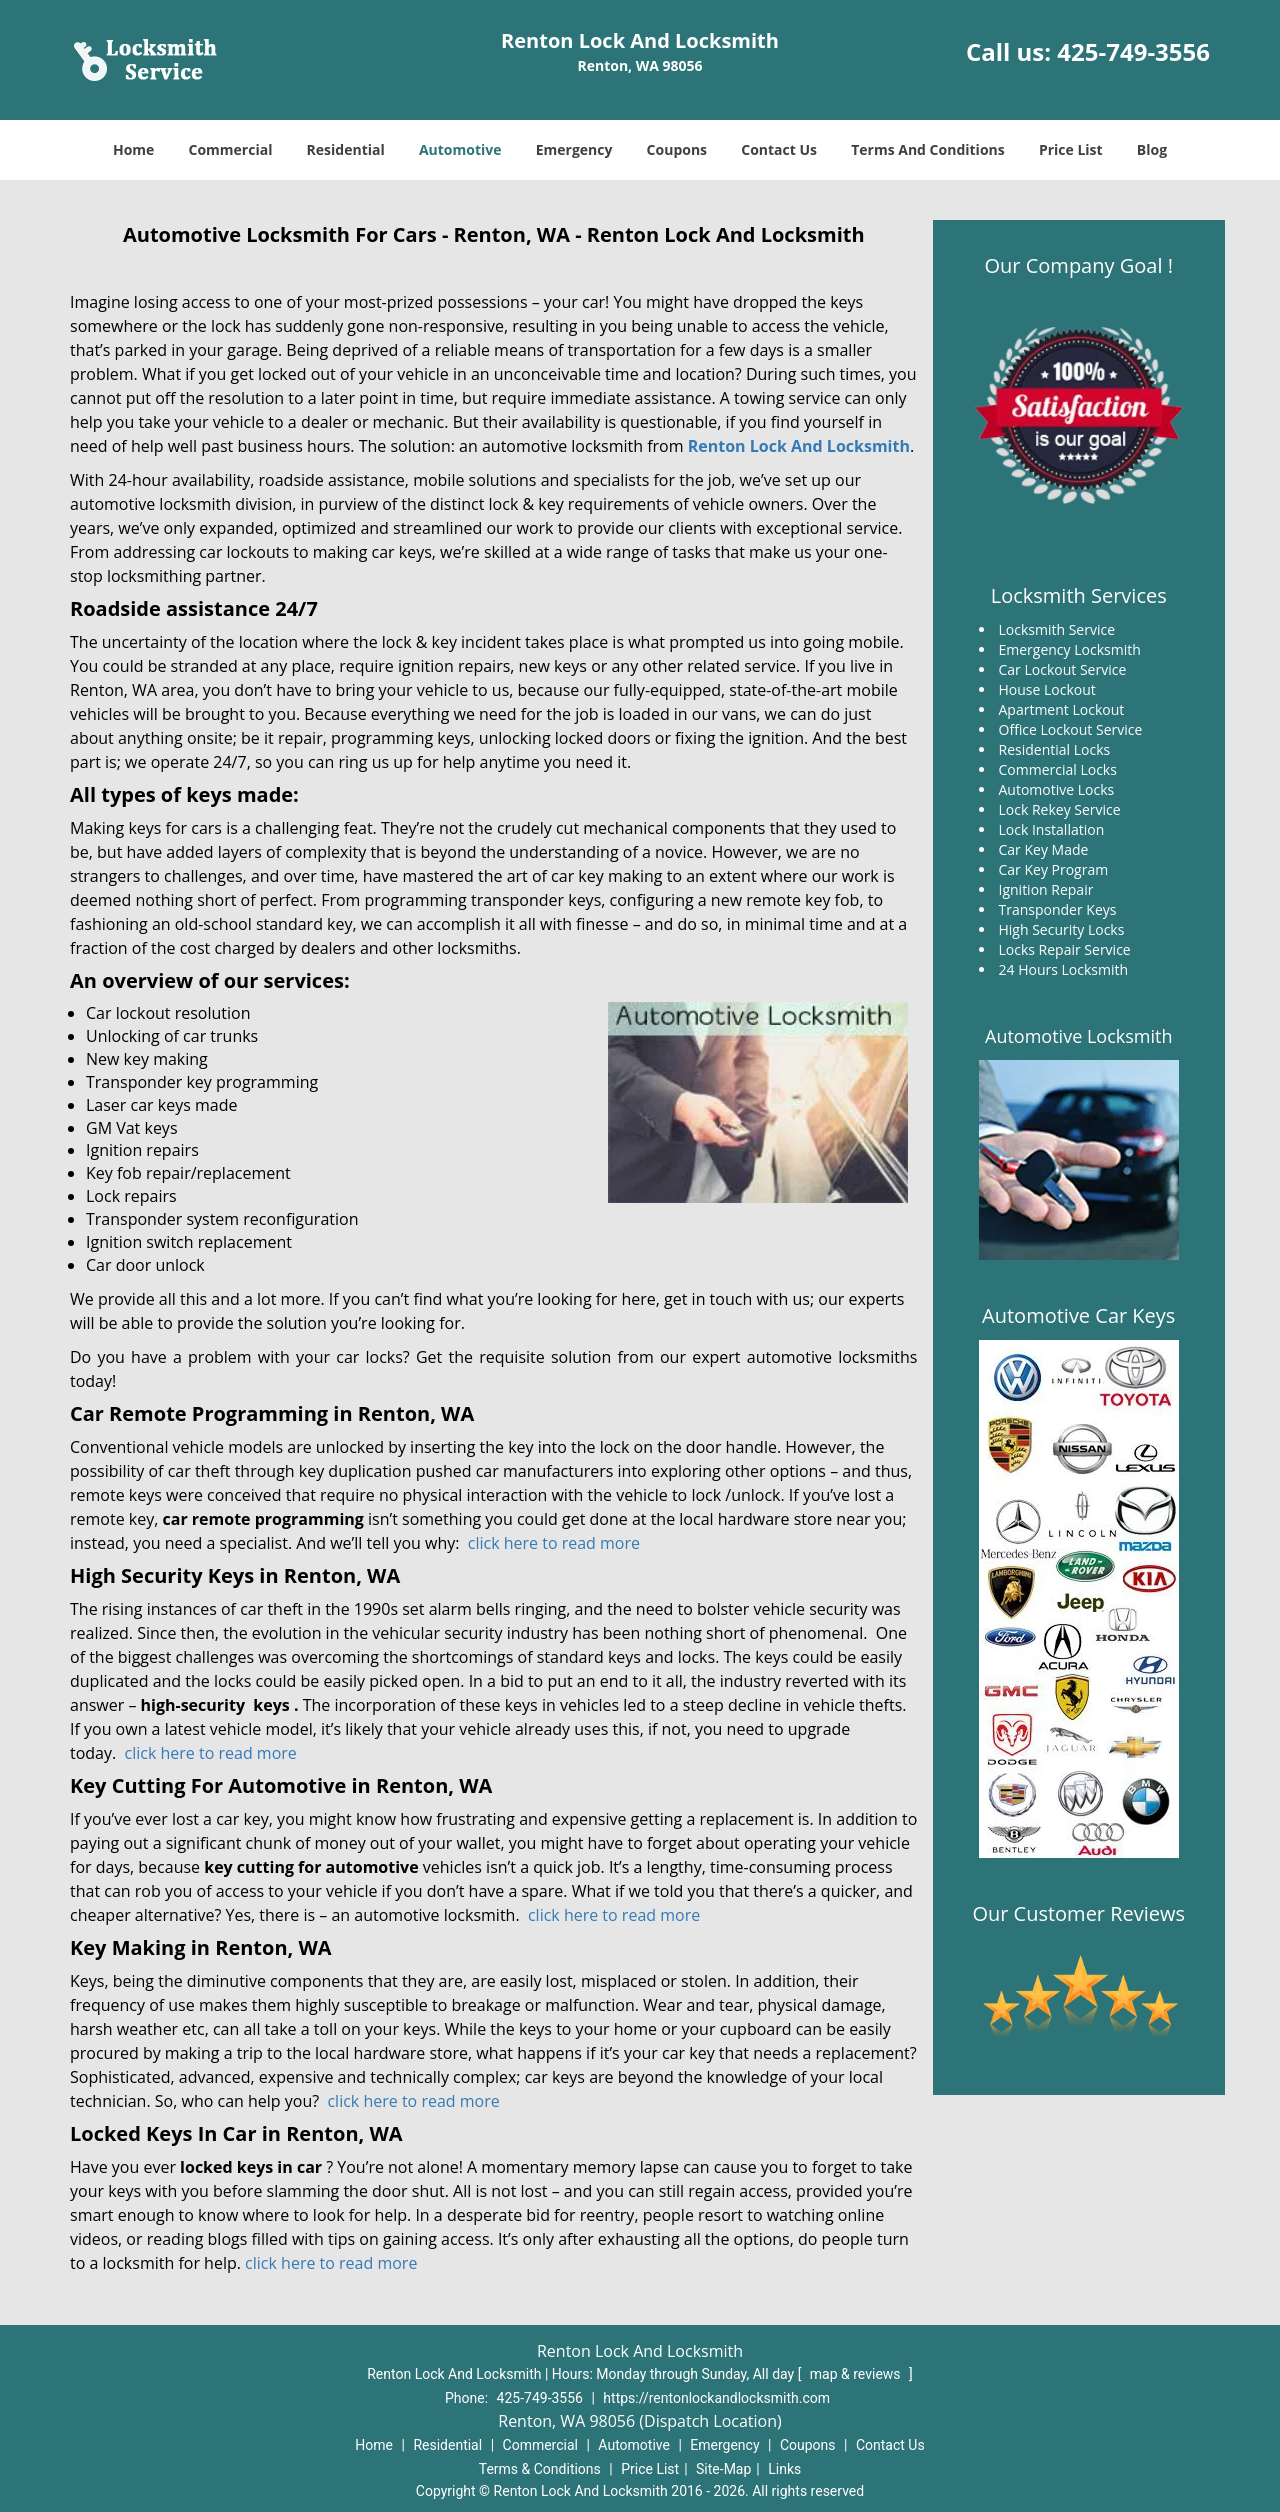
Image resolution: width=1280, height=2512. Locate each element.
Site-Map (723, 2469)
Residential (346, 149)
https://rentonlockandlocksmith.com (716, 2398)
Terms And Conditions (928, 149)
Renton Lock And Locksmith (799, 446)
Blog (1152, 149)
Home (133, 149)
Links (784, 2469)
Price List (1071, 149)
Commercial (231, 149)
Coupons (677, 149)
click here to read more (554, 1543)
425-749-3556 (1133, 51)
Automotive (460, 149)
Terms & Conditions (540, 2469)
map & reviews (857, 2374)
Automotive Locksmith (1078, 1036)
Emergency (574, 149)
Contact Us (779, 149)
